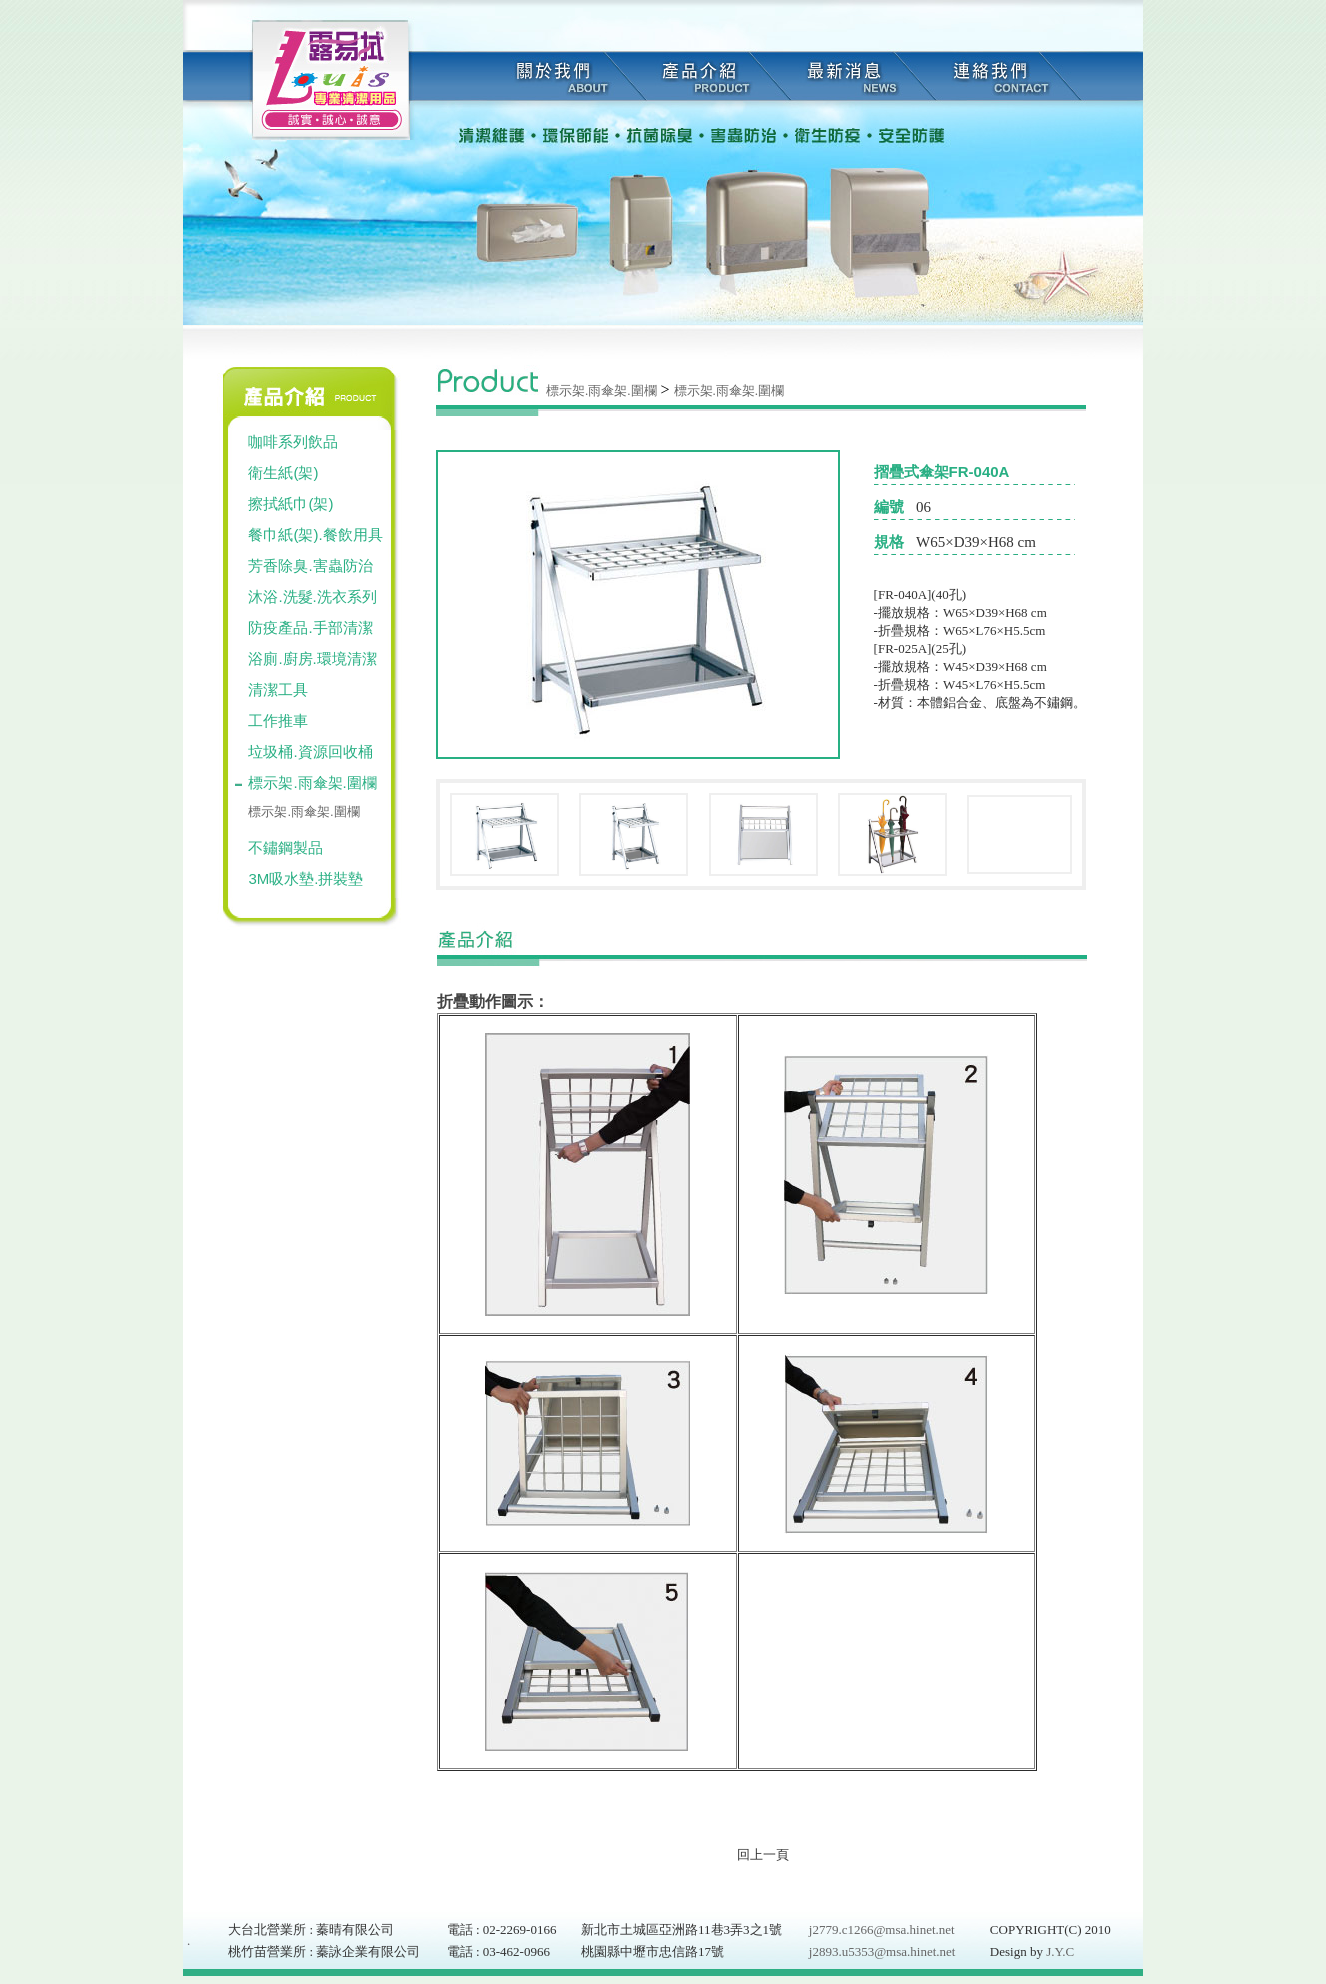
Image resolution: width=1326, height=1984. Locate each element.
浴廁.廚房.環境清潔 (312, 658)
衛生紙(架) (283, 472)
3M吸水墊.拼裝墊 (305, 878)
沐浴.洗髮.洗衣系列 (312, 596)
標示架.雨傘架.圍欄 (312, 782)
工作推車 (278, 720)
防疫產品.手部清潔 (310, 627)
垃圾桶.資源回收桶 (310, 751)
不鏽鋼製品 (285, 847)
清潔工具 (278, 689)
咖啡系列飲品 (293, 441)
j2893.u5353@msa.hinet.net (882, 1951)
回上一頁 (763, 1854)
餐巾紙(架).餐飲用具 (315, 534)
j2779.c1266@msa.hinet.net (882, 1929)
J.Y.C (1058, 1951)
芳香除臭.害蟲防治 (310, 565)
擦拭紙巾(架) (290, 503)
